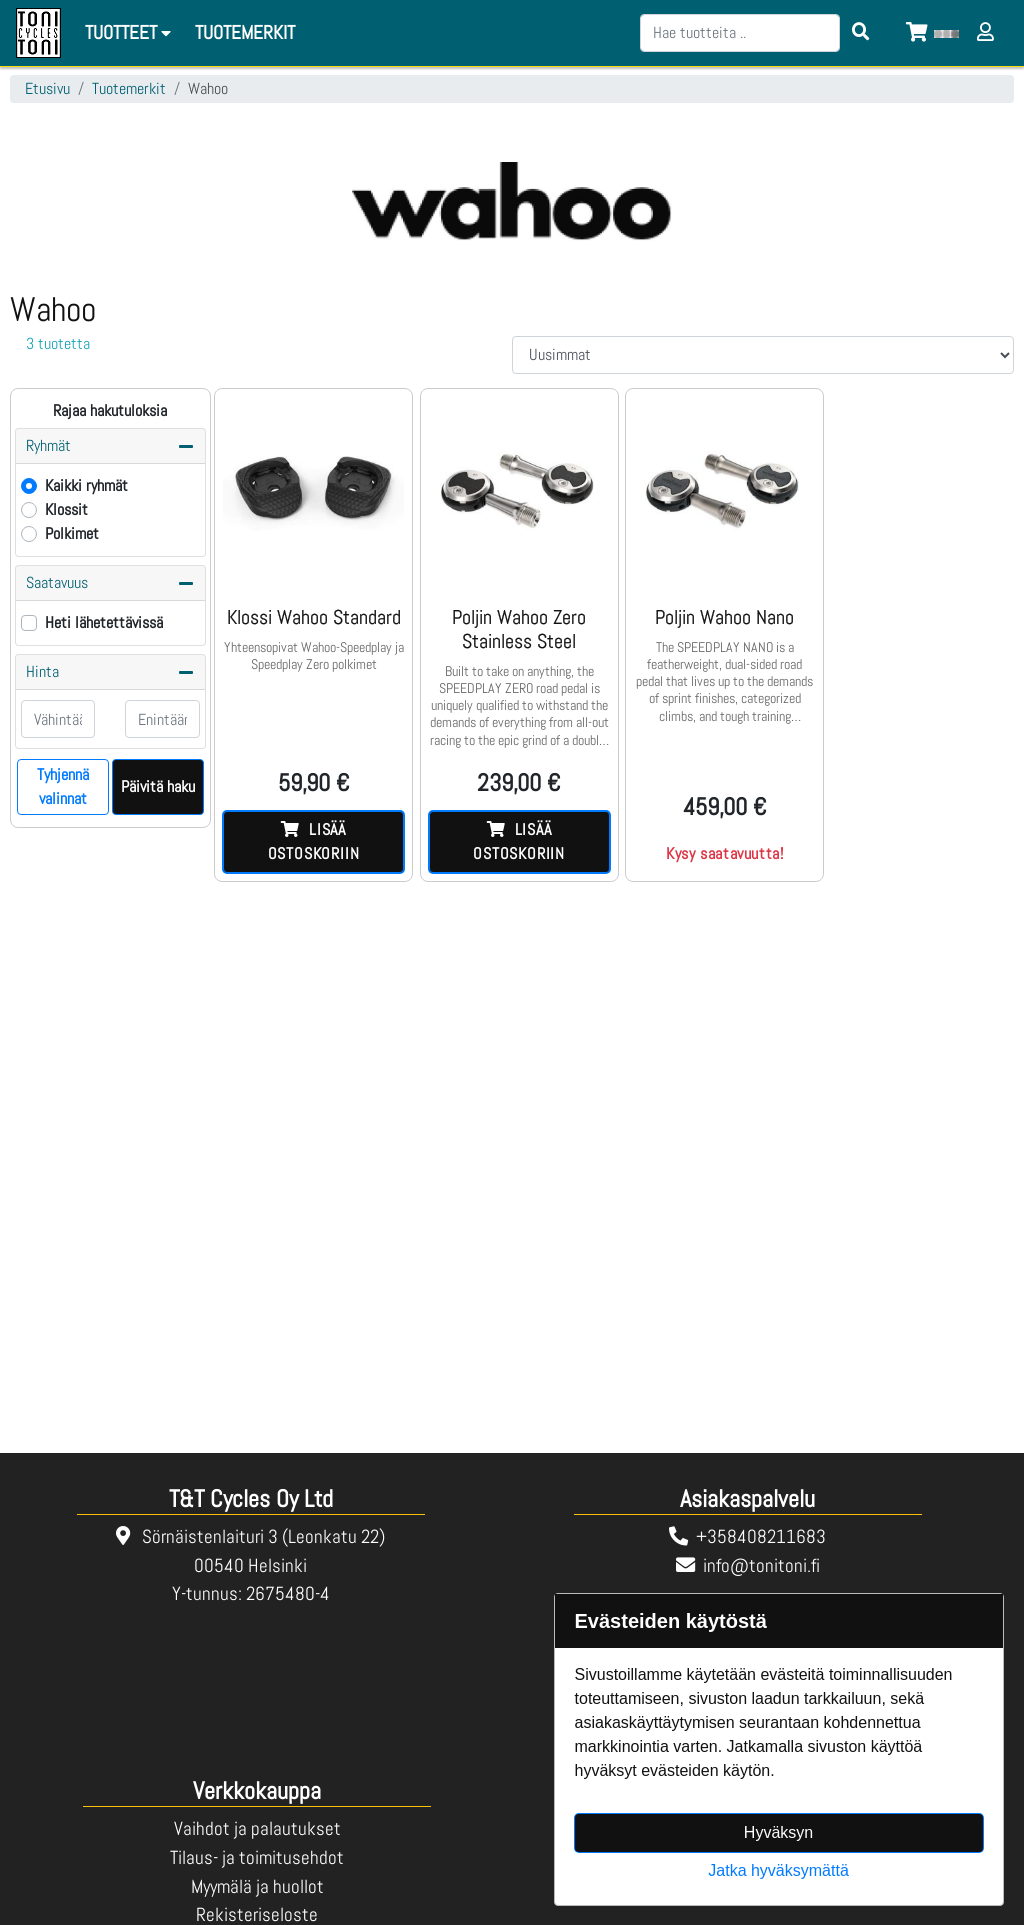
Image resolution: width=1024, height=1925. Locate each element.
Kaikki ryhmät (86, 485)
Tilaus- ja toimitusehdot (257, 1857)
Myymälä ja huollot (257, 1886)
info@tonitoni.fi (761, 1565)
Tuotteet (131, 32)
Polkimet (72, 533)
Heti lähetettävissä (104, 622)
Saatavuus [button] (110, 583)
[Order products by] (763, 355)
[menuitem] (246, 33)
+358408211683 (761, 1536)
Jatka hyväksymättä (778, 1870)
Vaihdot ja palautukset (257, 1828)
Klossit (66, 509)
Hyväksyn (778, 1832)
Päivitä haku (158, 786)
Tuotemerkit (129, 88)
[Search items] (861, 33)
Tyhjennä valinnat (63, 786)
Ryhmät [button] (110, 446)
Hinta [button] (110, 672)
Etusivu (47, 88)
